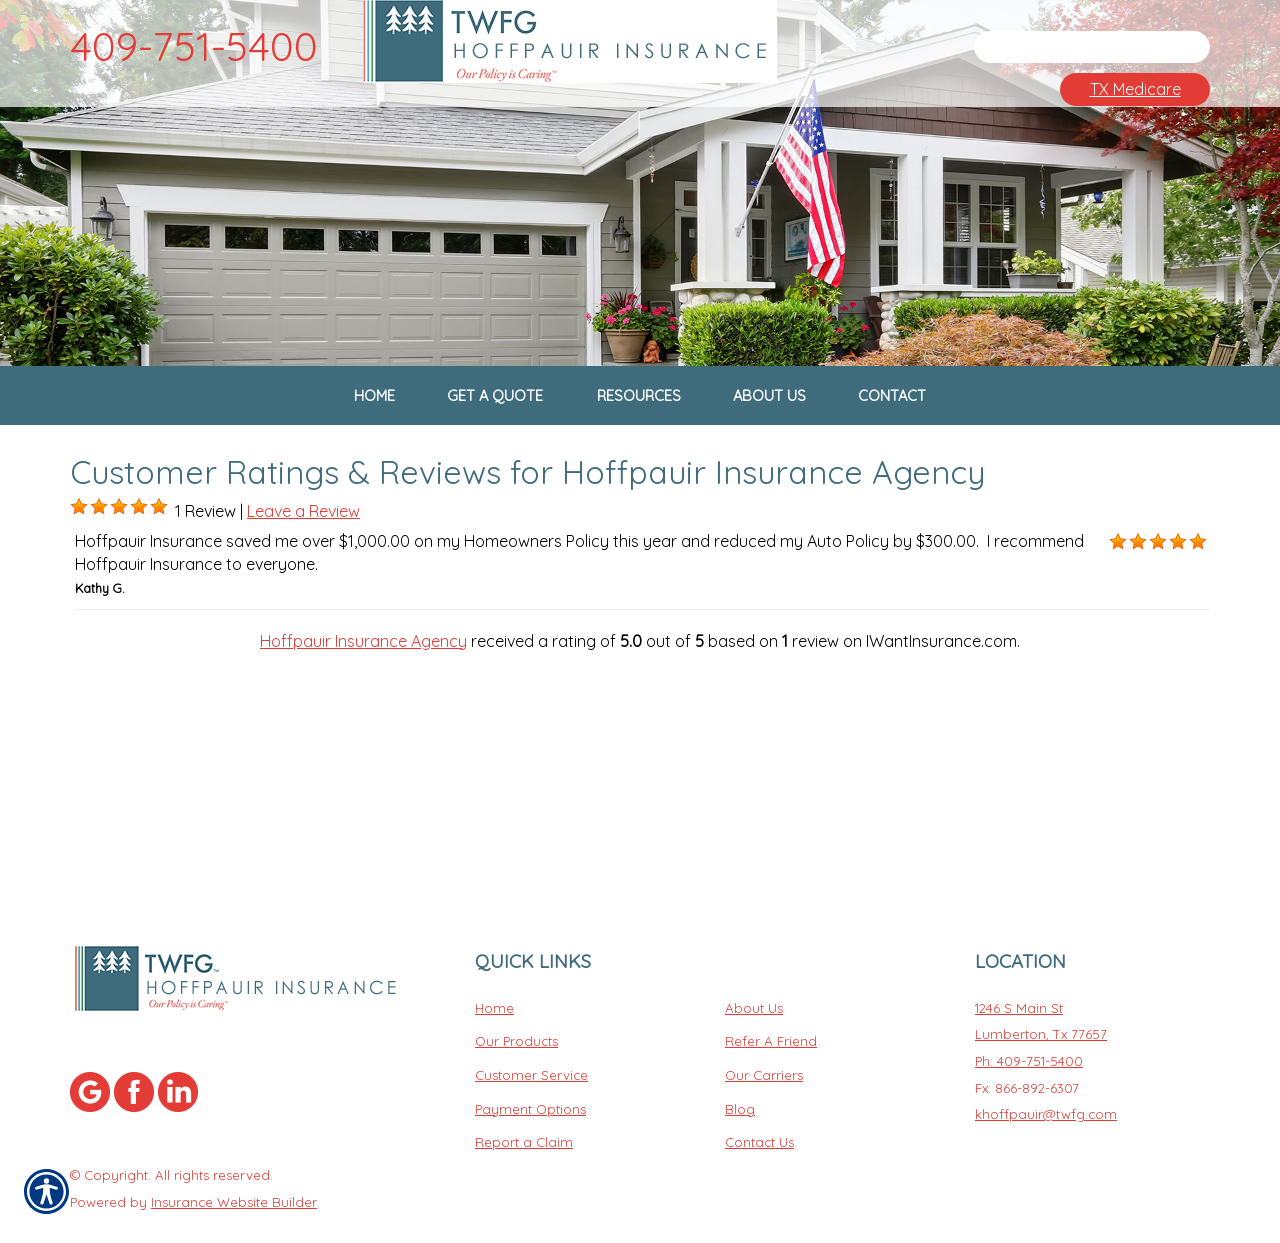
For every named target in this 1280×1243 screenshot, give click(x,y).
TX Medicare (1135, 89)
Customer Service (531, 1028)
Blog (740, 1061)
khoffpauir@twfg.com (1046, 1067)
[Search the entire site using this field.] (1075, 47)
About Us (754, 960)
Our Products (516, 994)
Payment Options (530, 1061)
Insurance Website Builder (234, 1154)
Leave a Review (303, 555)
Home (494, 960)
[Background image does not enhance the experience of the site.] (79, 551)
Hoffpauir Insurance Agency (363, 684)
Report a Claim (524, 1095)
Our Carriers (764, 1028)
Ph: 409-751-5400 (1029, 1014)
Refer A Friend (771, 994)
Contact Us (759, 1095)
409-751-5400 (194, 46)
